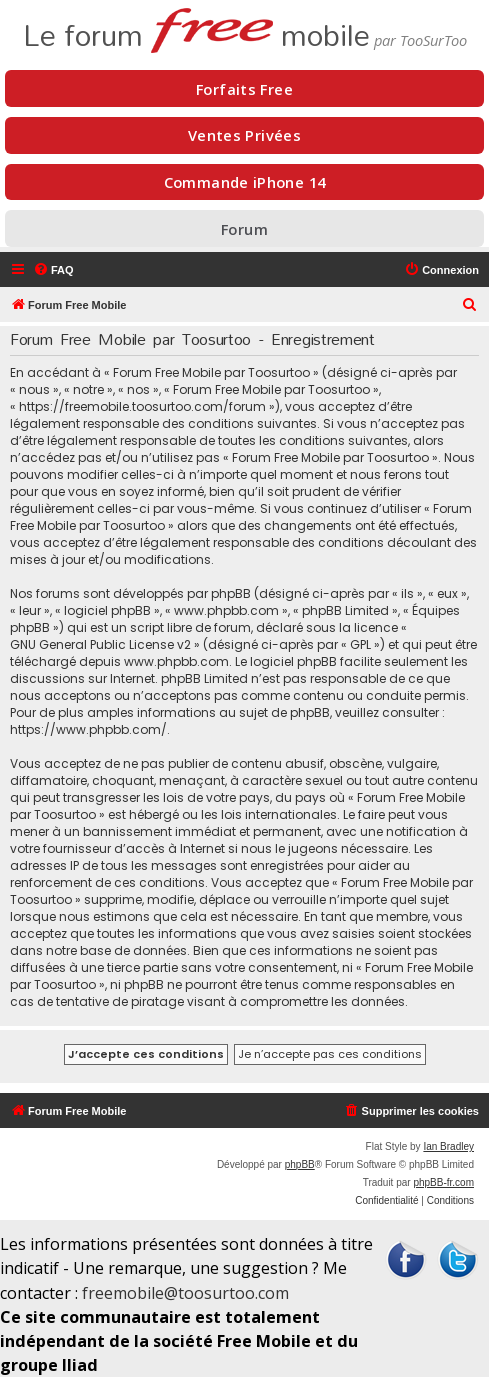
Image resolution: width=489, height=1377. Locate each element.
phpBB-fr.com (443, 1182)
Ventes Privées (244, 135)
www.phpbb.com (176, 661)
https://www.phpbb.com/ (88, 729)
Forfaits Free (244, 89)
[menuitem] (53, 270)
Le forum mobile (196, 28)
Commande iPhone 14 (245, 182)
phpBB (300, 1164)
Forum (244, 229)
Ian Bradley (448, 1146)
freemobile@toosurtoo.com (185, 1293)
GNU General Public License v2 (100, 644)
